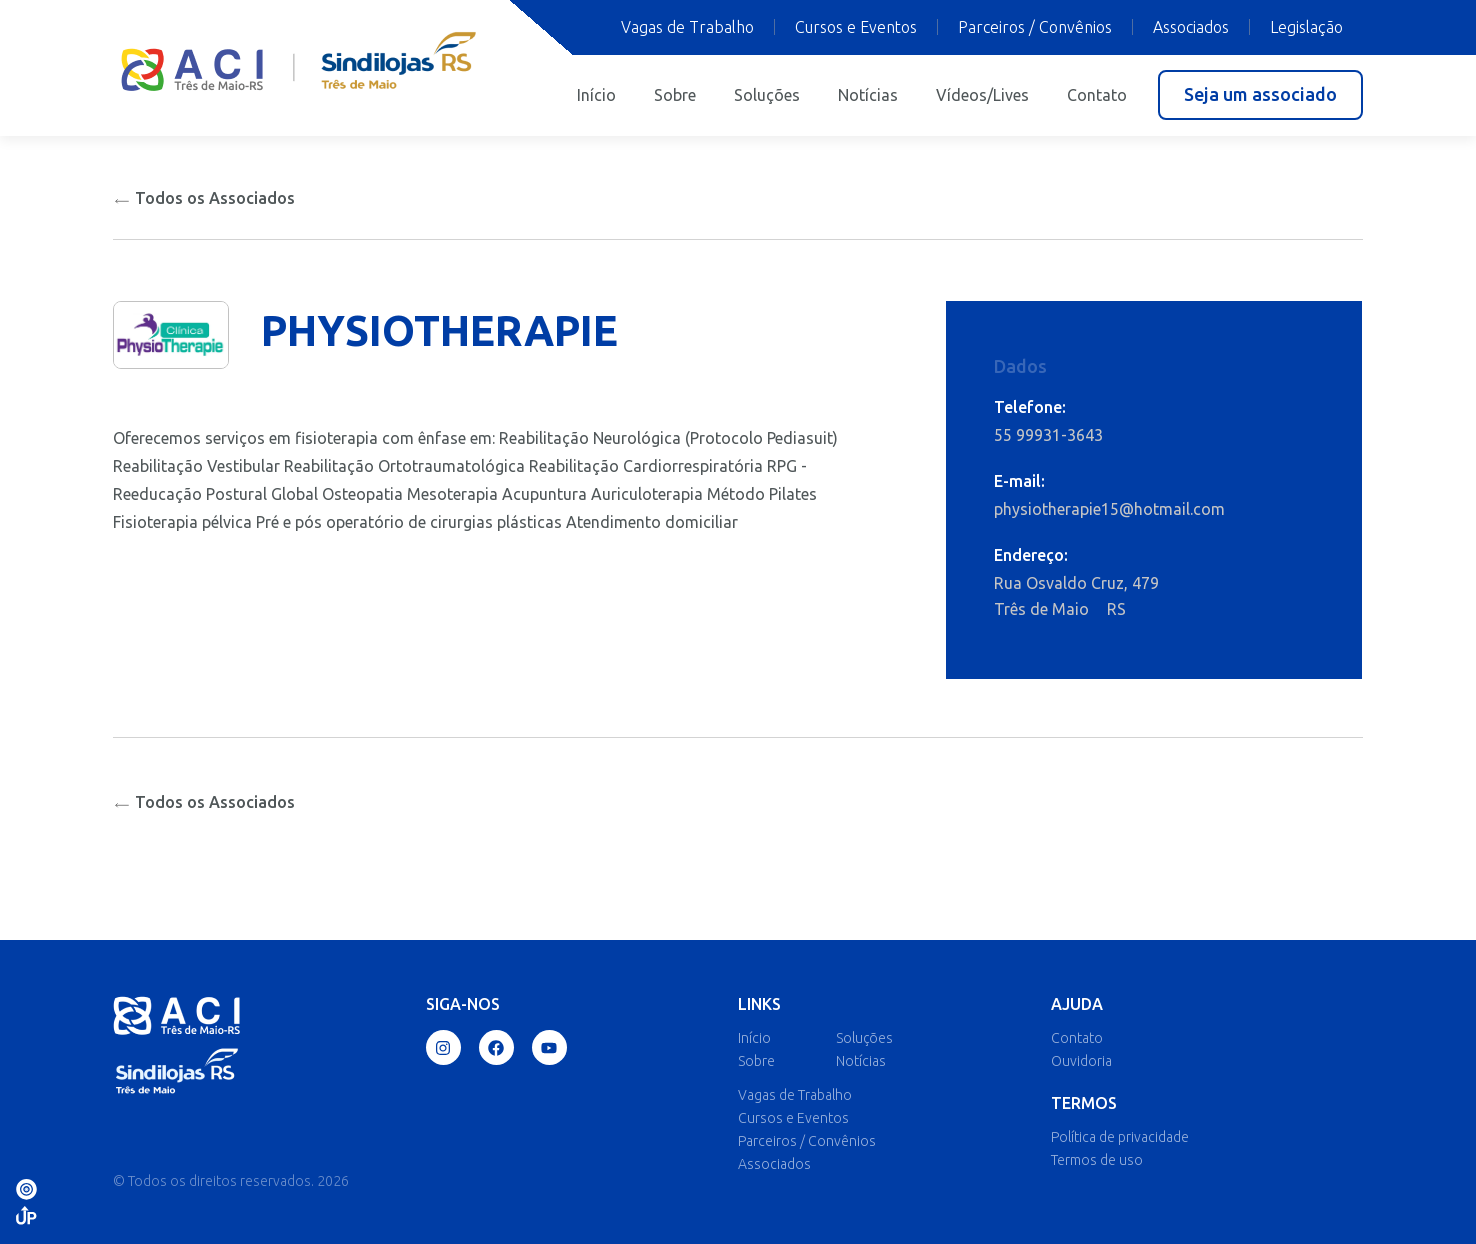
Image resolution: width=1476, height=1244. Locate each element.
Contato (1097, 95)
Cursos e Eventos (856, 27)
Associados (1191, 27)
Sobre (675, 95)
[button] (1260, 95)
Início (596, 95)
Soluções (767, 95)
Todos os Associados (204, 198)
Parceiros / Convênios (1035, 27)
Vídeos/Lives (982, 95)
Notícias (868, 95)
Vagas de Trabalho (687, 27)
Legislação (1306, 27)
